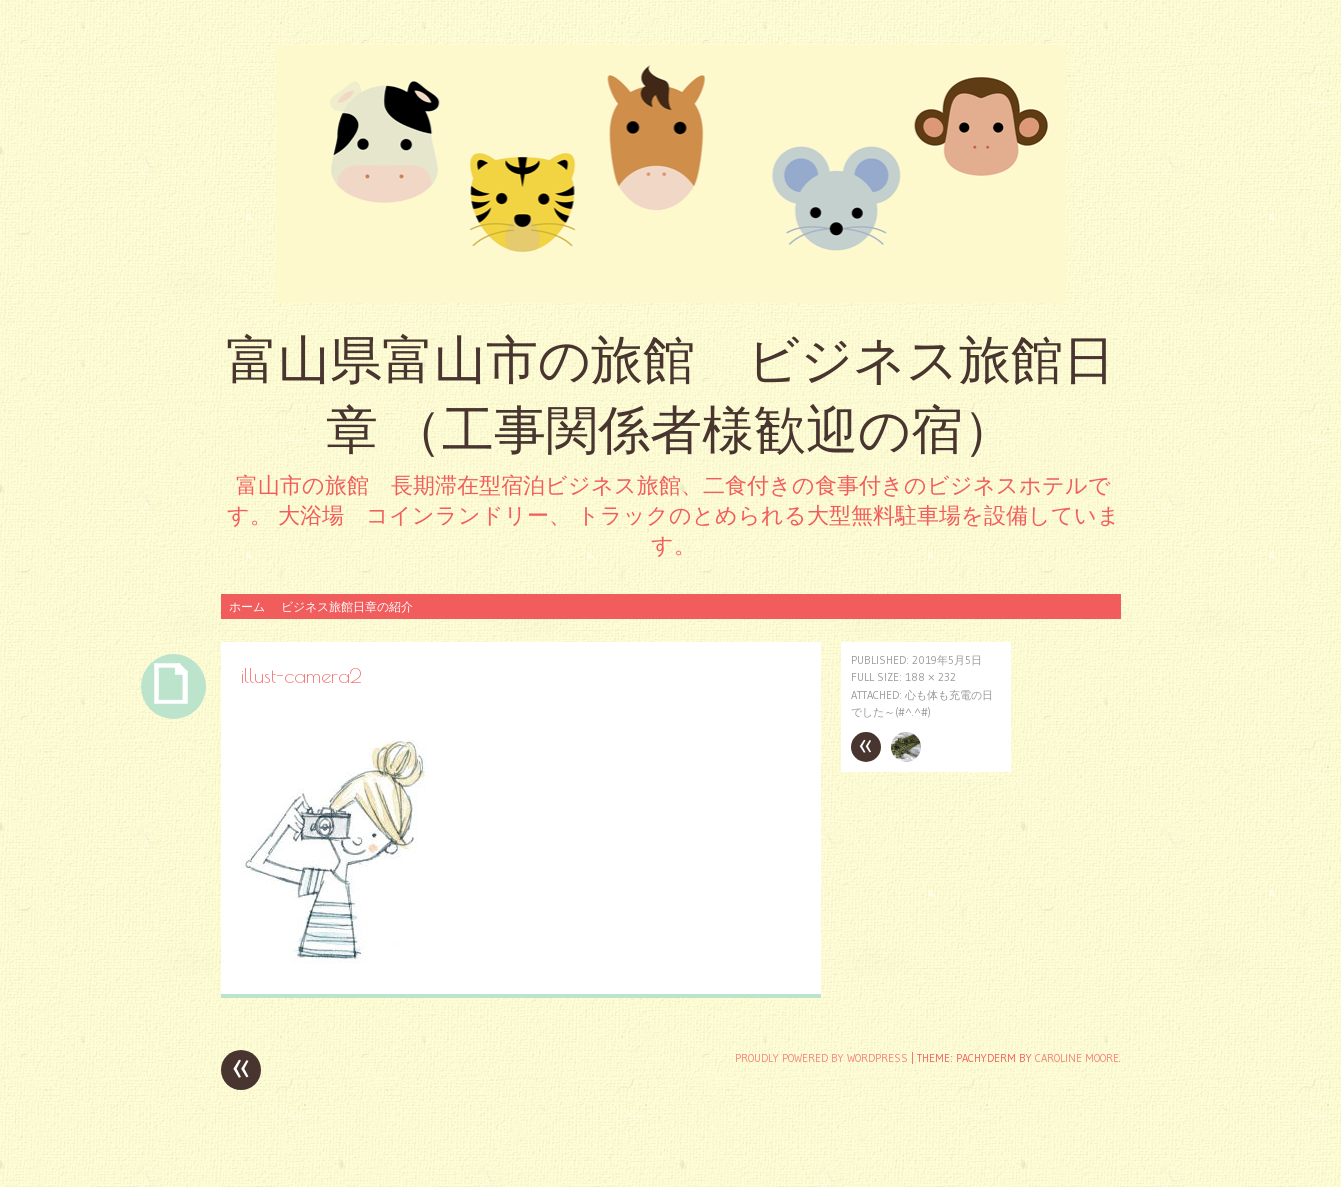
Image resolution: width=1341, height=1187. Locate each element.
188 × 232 (930, 677)
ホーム (247, 606)
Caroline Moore (1077, 1058)
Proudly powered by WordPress (821, 1058)
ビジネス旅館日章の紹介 (347, 606)
